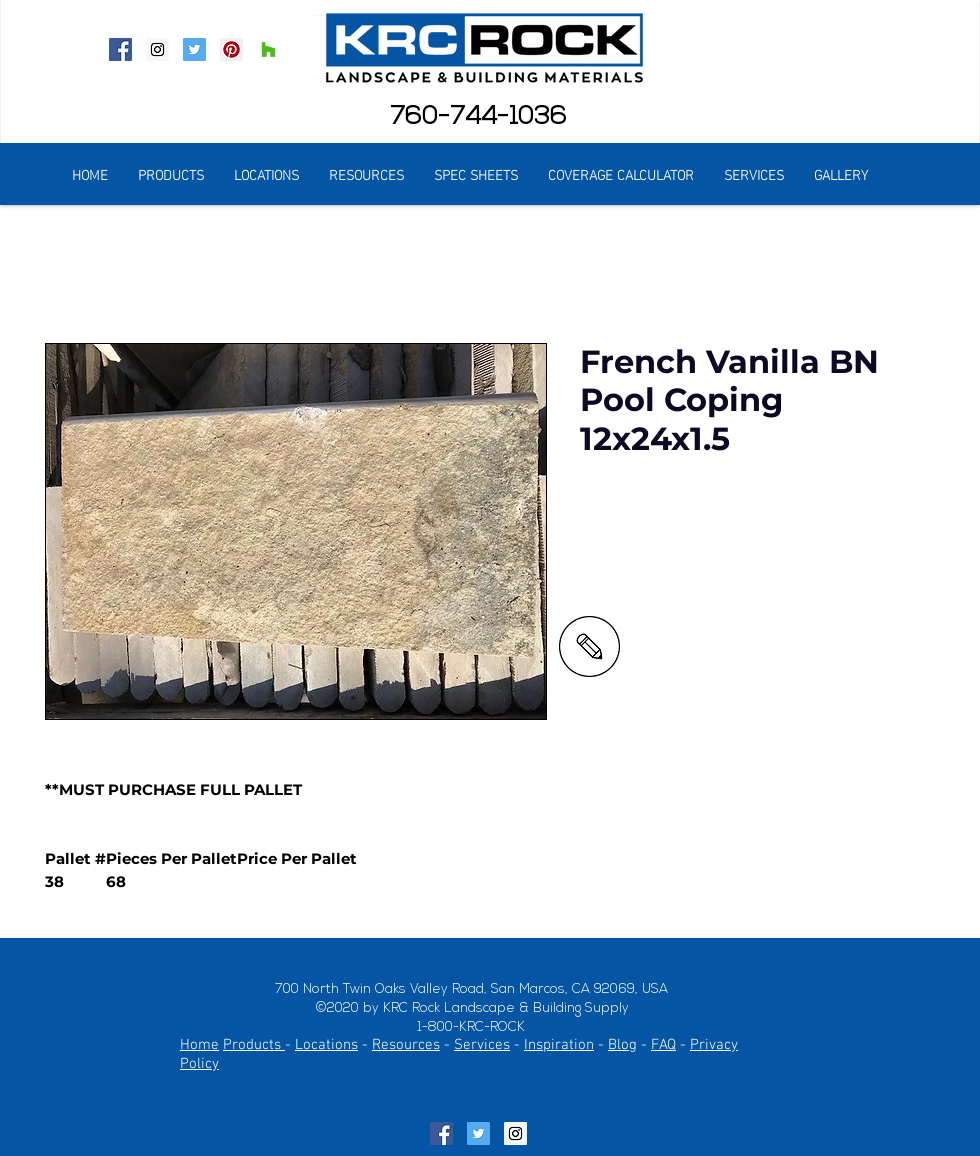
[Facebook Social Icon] (120, 49)
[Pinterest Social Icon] (231, 49)
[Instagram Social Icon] (157, 49)
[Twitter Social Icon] (194, 49)
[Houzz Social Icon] (268, 49)
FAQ (663, 1045)
